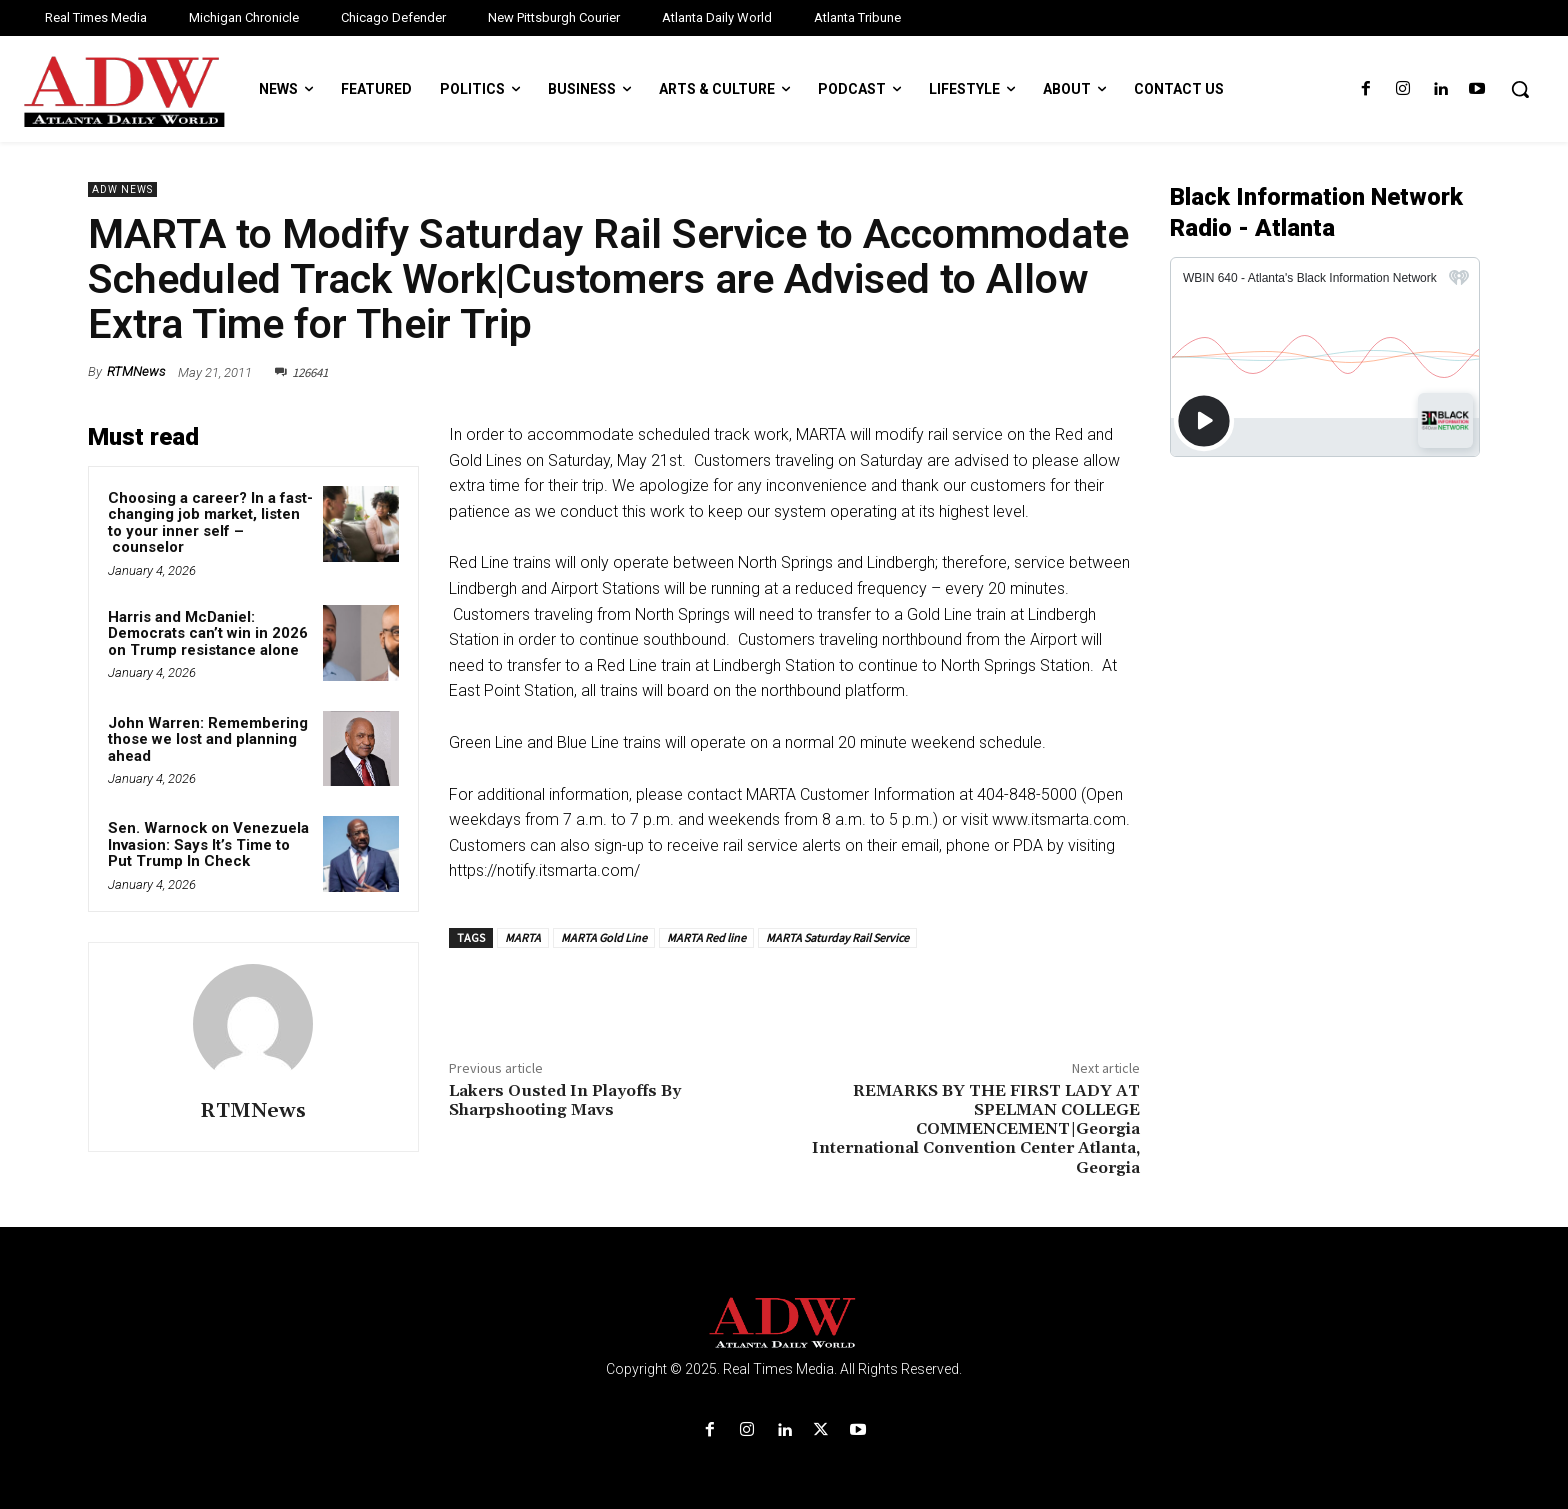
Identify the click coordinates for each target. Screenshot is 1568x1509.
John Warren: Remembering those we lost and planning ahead (208, 739)
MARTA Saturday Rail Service (837, 937)
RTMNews (136, 371)
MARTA (523, 937)
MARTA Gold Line (604, 937)
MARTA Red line (706, 937)
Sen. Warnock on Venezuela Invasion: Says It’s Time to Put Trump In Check (208, 844)
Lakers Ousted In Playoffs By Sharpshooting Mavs (565, 1100)
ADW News (122, 189)
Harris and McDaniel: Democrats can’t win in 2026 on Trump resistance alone (208, 633)
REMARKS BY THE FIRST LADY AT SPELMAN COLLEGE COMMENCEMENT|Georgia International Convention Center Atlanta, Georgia (976, 1129)
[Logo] (784, 1323)
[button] (1520, 89)
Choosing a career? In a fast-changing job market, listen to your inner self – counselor (210, 523)
